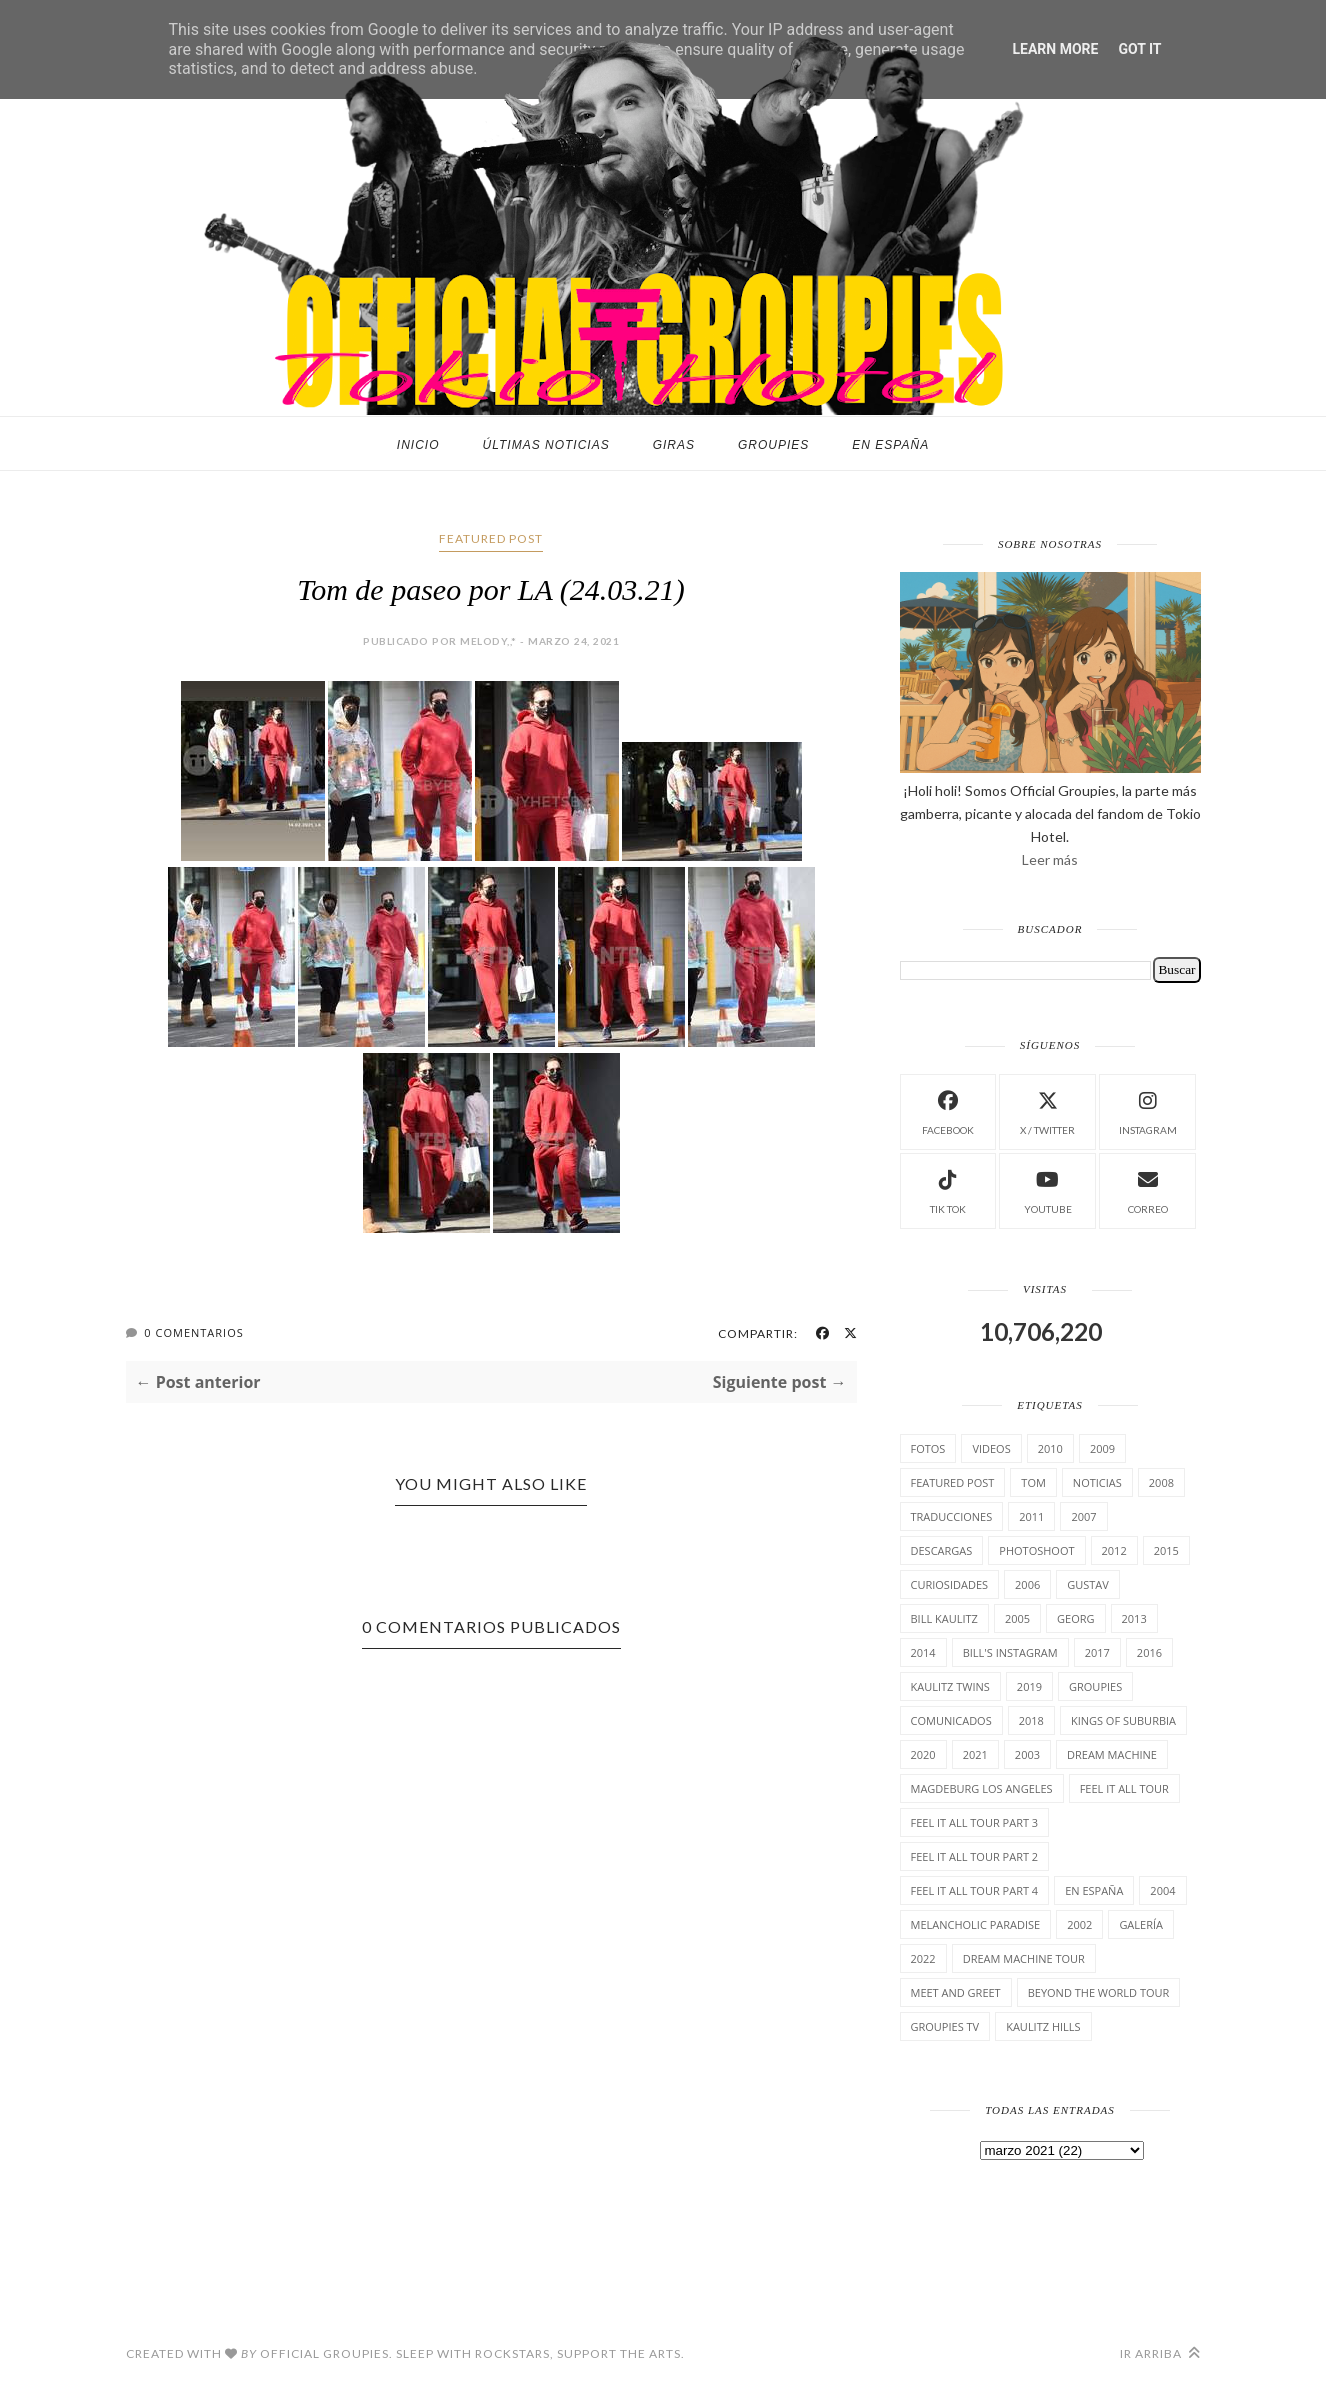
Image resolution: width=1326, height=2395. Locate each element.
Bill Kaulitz (944, 1618)
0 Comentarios (193, 1332)
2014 (923, 1652)
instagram (1148, 1110)
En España (890, 445)
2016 (1149, 1652)
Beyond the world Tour (1099, 1992)
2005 (1017, 1618)
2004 (1162, 1890)
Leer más (1050, 859)
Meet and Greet (956, 1992)
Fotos (928, 1448)
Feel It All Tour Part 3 (975, 1822)
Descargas (942, 1550)
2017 (1097, 1652)
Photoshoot (1036, 1550)
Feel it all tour (1124, 1788)
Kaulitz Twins (950, 1686)
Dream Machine (1112, 1754)
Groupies (773, 445)
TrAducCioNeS (952, 1516)
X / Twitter (1047, 1110)
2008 (1161, 1482)
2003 (1027, 1754)
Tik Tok (948, 1189)
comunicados (951, 1720)
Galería (1141, 1924)
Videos (991, 1448)
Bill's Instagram (1010, 1652)
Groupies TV (945, 2026)
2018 (1031, 1720)
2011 (1031, 1516)
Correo (1148, 1189)
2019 (1029, 1686)
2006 (1027, 1584)
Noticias (1097, 1482)
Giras (674, 445)
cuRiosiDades (950, 1584)
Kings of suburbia (1123, 1720)
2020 (923, 1754)
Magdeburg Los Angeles (982, 1788)
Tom (1033, 1482)
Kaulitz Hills (1043, 2026)
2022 (923, 1958)
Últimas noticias (546, 445)
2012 (1114, 1550)
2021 (975, 1754)
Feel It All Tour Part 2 (975, 1856)
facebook (948, 1110)
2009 (1102, 1448)
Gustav (1088, 1584)
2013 (1134, 1618)
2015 (1166, 1550)
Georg (1075, 1618)
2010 (1050, 1448)
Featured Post (491, 538)
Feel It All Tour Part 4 (975, 1890)
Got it (1139, 49)
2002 (1079, 1924)
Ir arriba (1160, 2353)
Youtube (1048, 1189)
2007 (1083, 1516)
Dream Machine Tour (1024, 1958)
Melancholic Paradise (976, 1924)
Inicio (418, 445)
